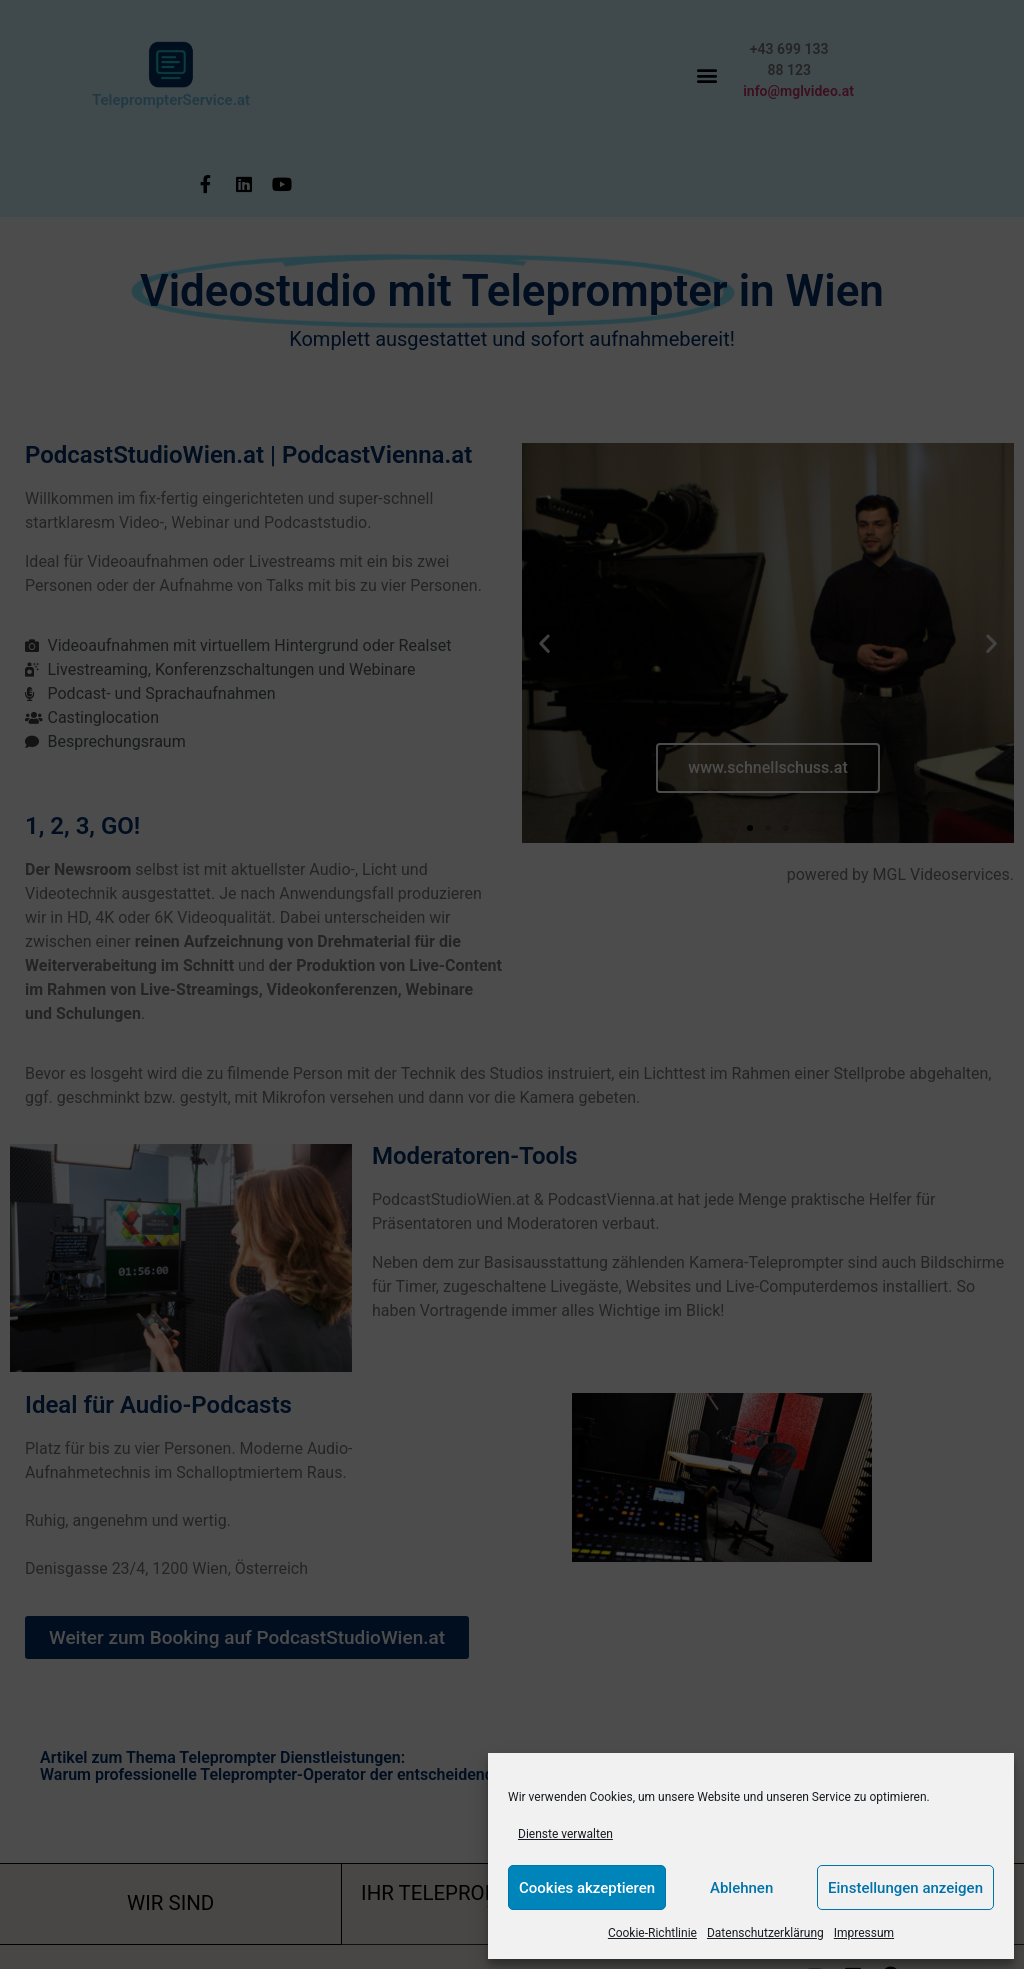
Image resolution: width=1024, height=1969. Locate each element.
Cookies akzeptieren (587, 1888)
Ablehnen (741, 1888)
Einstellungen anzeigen (905, 1888)
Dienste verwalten (565, 1834)
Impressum (864, 1933)
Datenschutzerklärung (765, 1933)
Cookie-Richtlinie (652, 1933)
